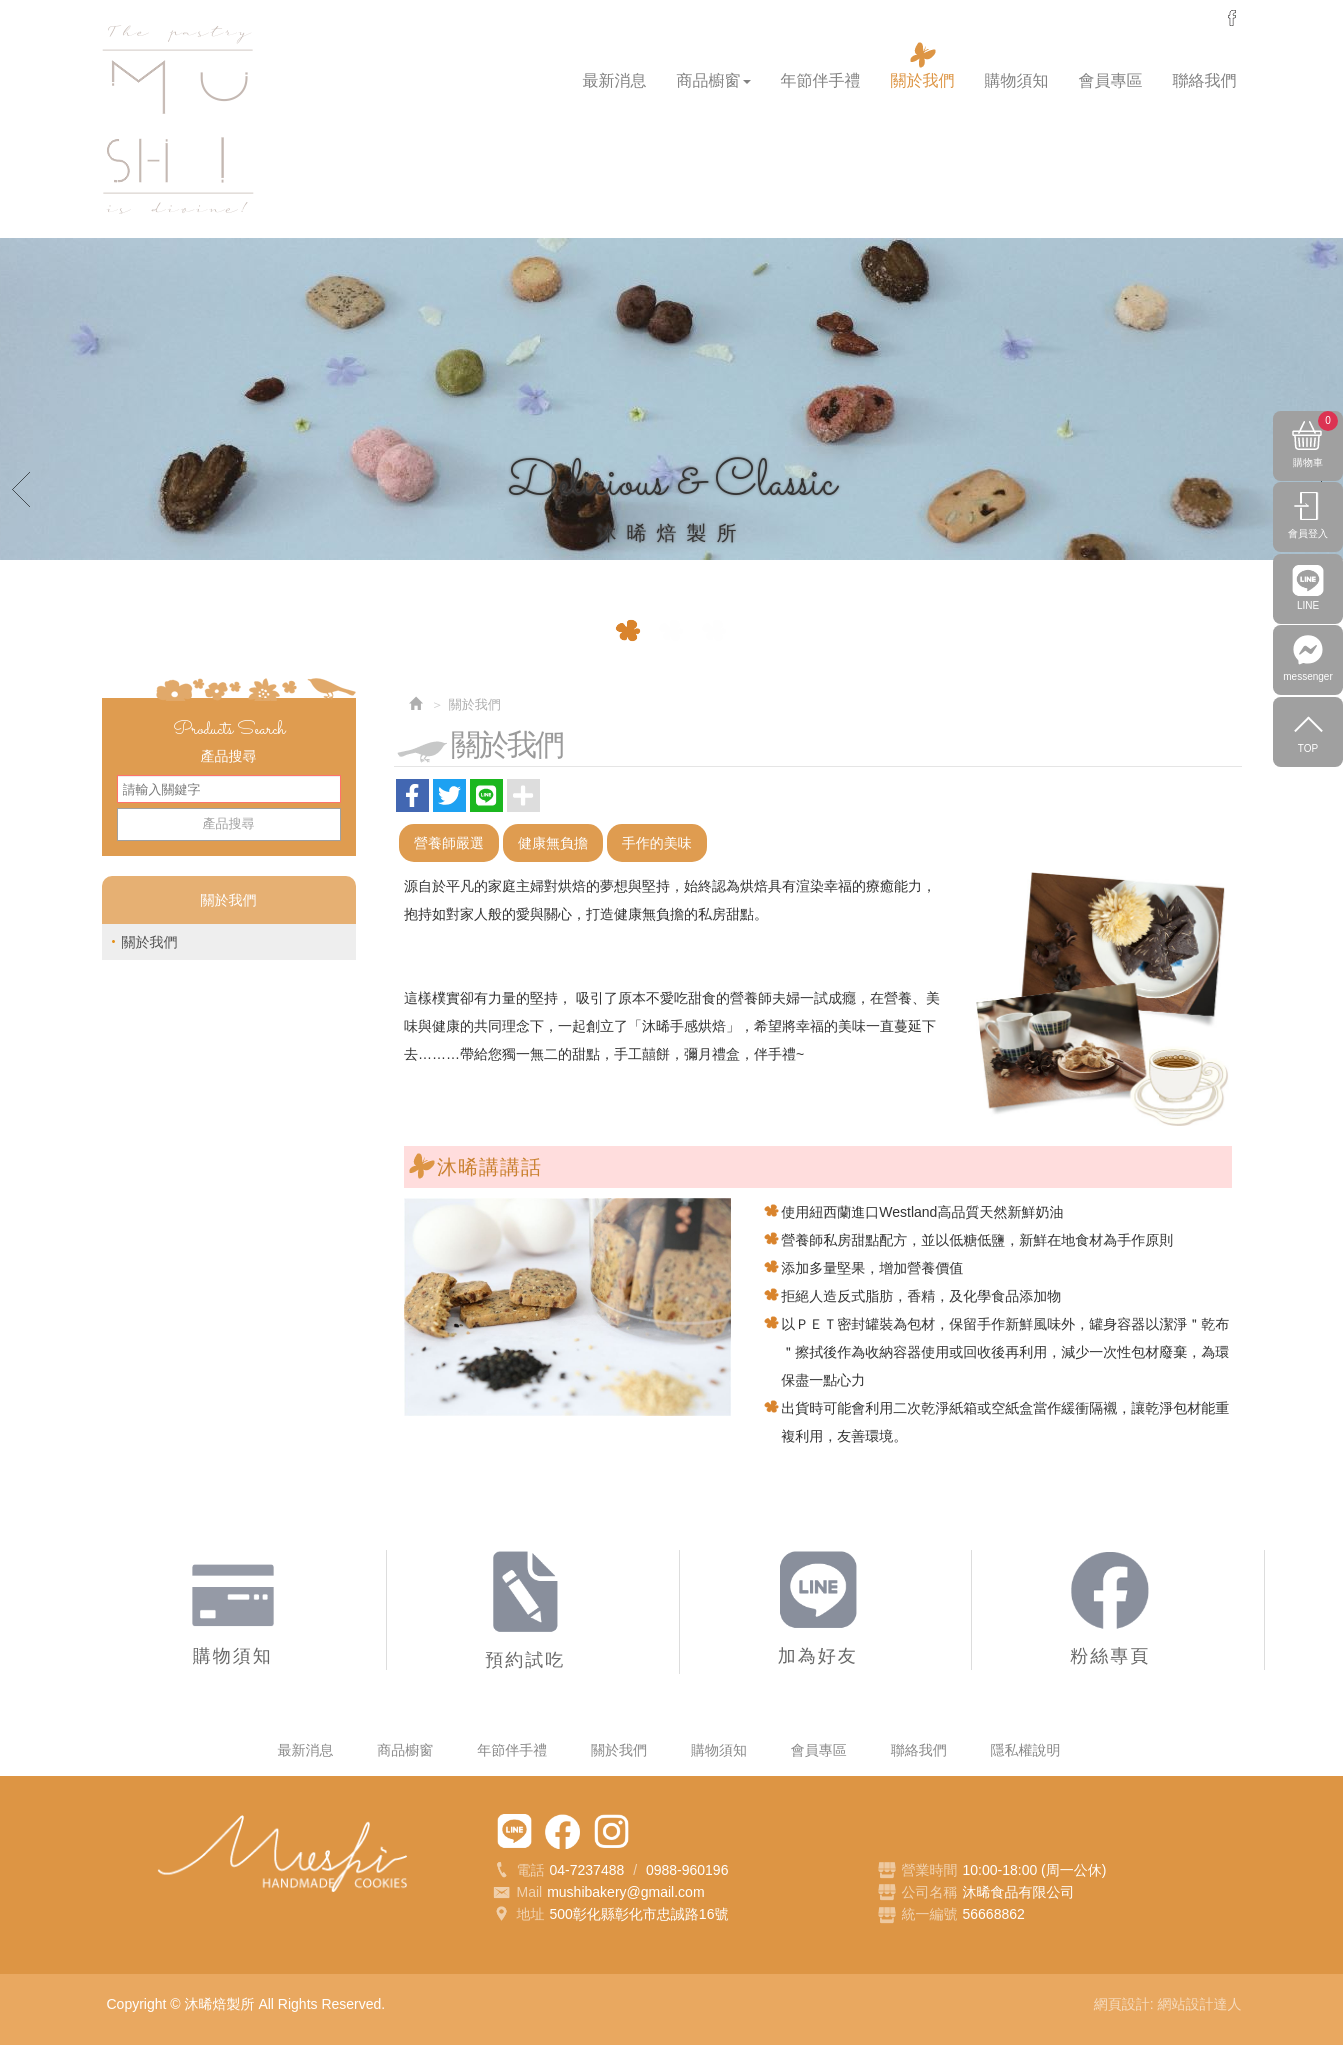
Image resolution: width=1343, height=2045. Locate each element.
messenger (1232, 18)
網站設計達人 (1200, 2004)
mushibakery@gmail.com (625, 1892)
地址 (518, 1916)
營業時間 (917, 1871)
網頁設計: (1126, 2004)
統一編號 (930, 1914)
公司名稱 (930, 1892)
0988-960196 (687, 1870)
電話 (518, 1871)
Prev (22, 488)
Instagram (611, 1831)
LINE (1308, 621)
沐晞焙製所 (178, 120)
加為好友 (514, 1831)
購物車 (1315, 444)
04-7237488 (587, 1870)
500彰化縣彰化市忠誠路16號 (639, 1914)
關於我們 (150, 942)
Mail (517, 1893)
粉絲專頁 (562, 1831)
